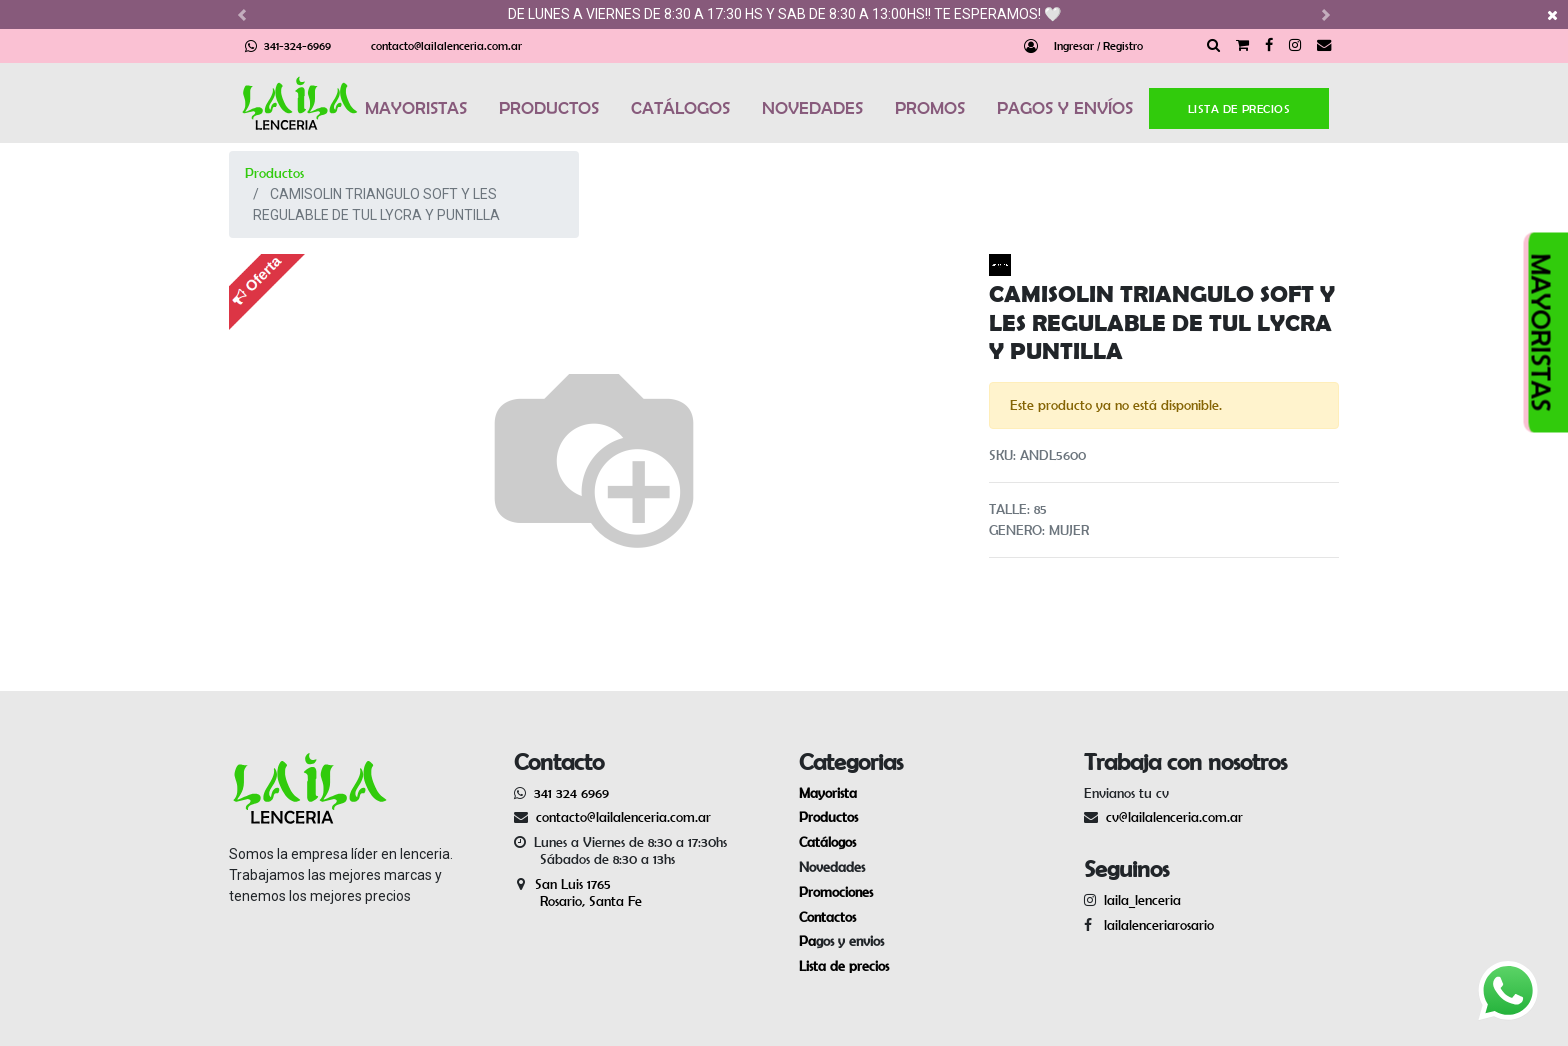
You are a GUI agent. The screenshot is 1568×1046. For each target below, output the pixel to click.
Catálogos (827, 842)
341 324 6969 (571, 793)
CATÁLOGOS (680, 108)
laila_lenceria (1142, 900)
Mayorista (828, 793)
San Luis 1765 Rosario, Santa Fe (578, 892)
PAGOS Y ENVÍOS (1065, 108)
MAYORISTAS (416, 108)
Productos (274, 173)
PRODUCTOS (549, 108)
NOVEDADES (812, 108)
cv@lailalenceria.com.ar (1174, 817)
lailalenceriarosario (1155, 925)
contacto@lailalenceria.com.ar (446, 45)
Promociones (836, 892)
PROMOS (930, 108)
